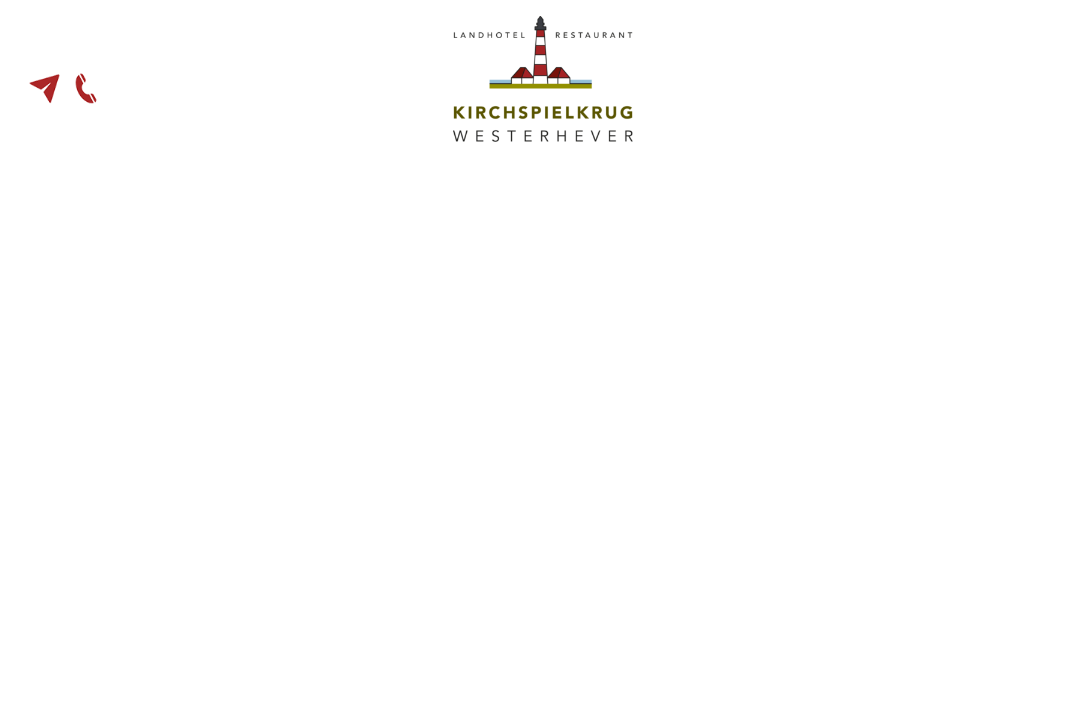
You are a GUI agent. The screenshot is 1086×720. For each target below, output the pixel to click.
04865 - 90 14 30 (86, 89)
